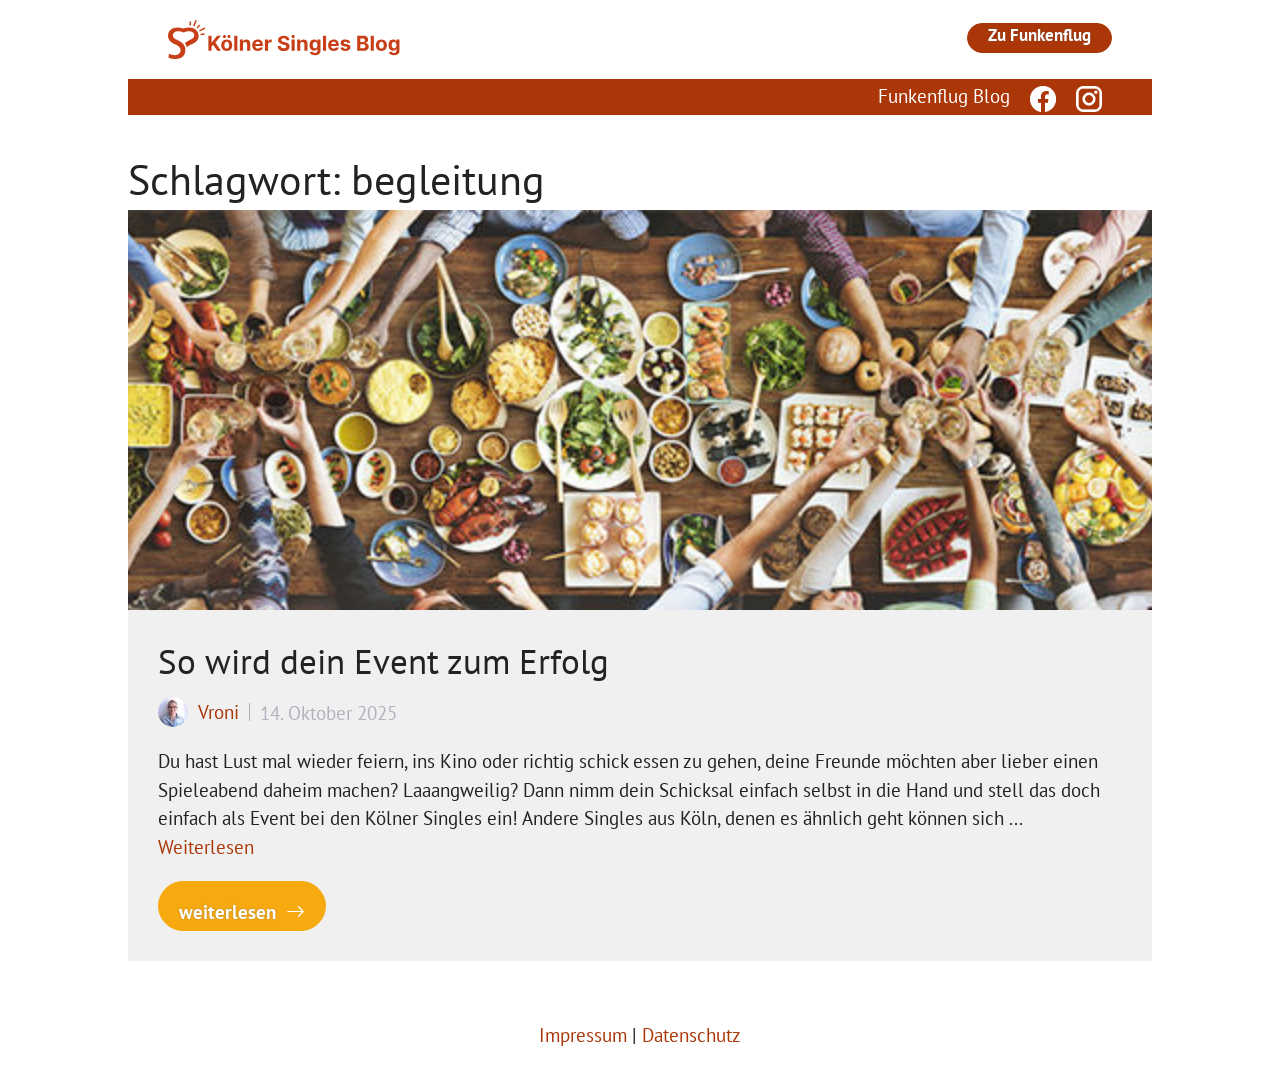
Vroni (218, 712)
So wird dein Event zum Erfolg (383, 661)
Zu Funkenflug (1039, 35)
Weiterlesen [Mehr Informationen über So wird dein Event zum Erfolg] (206, 847)
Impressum (583, 1035)
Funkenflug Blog (944, 96)
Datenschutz (691, 1035)
